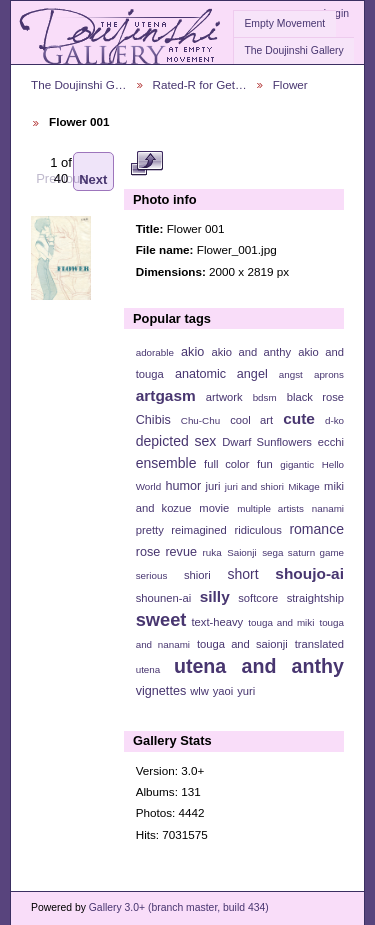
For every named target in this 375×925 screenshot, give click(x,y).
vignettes (161, 691)
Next (93, 171)
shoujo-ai (309, 573)
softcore (258, 598)
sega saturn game (303, 552)
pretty (150, 530)
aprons (329, 374)
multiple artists (270, 508)
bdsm (265, 397)
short (242, 574)
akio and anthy (251, 352)
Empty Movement (284, 23)
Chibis (153, 420)
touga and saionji (242, 644)
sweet (161, 619)
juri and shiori (254, 486)
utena (148, 669)
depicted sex (176, 441)
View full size (146, 163)
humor (183, 486)
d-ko (334, 420)
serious (152, 575)
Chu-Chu (200, 420)
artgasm (166, 395)
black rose (315, 397)
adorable (155, 352)
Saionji (241, 552)
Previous (61, 170)
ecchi (331, 442)
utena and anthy (259, 666)
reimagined (199, 530)
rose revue (166, 552)
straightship (315, 598)
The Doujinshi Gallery (293, 50)
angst (291, 374)
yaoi (223, 691)
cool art (251, 420)
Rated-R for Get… (200, 84)
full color (226, 464)
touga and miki (281, 622)
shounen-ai (164, 598)
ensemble (166, 463)
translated (319, 644)
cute (299, 418)
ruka (212, 552)
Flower (290, 84)
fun (265, 464)
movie (214, 508)
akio (192, 352)
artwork (224, 397)
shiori (197, 575)
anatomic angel (221, 374)
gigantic (297, 464)
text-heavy (217, 622)
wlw (199, 691)
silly (215, 596)
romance (316, 529)
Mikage (304, 486)
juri (213, 486)
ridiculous (257, 530)
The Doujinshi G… (79, 84)
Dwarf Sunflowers (267, 442)
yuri (246, 691)
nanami (328, 508)
